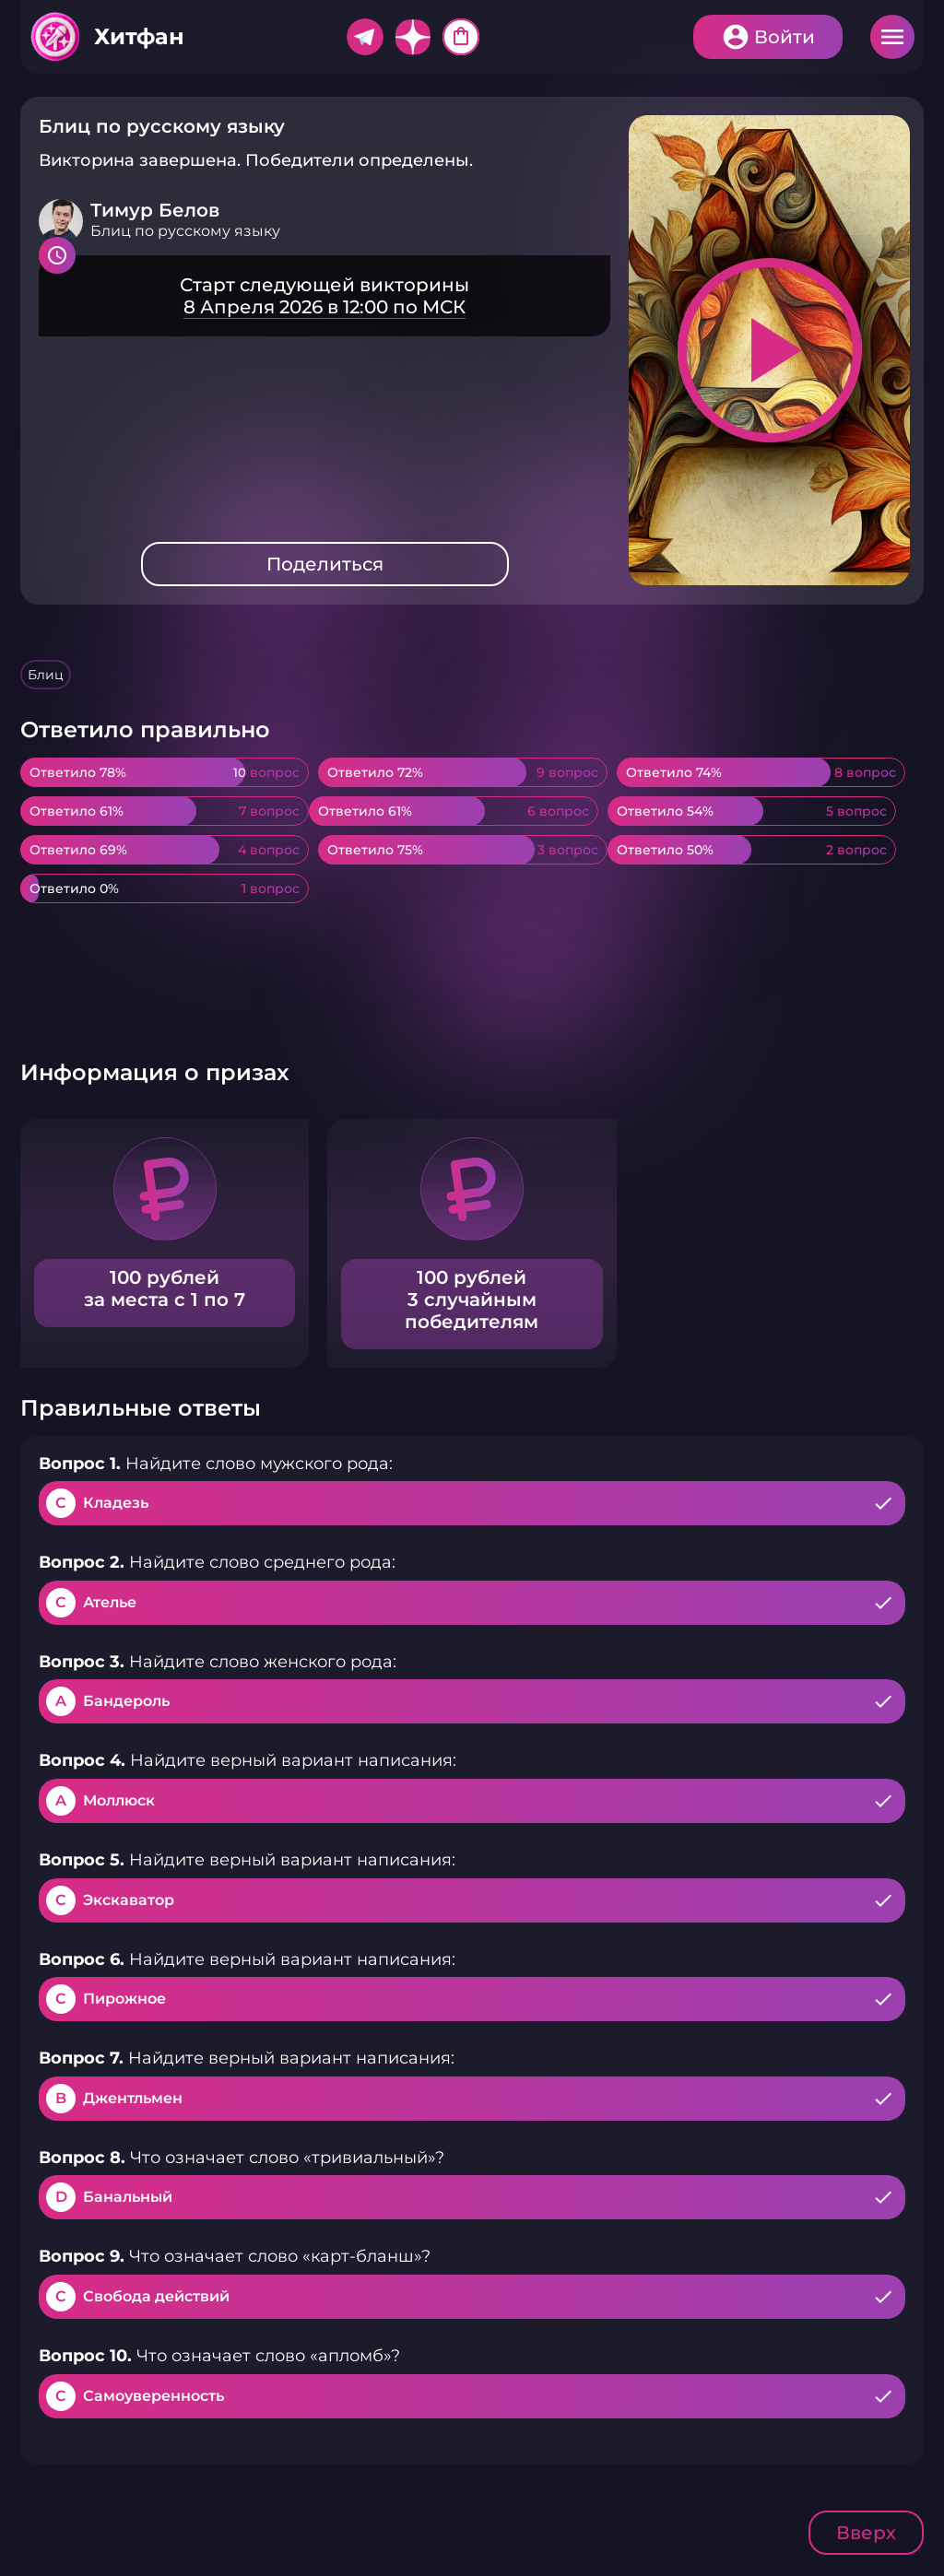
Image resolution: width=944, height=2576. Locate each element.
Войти (784, 37)
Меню (892, 37)
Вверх (866, 2533)
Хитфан (139, 36)
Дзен (413, 37)
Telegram (365, 37)
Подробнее (324, 295)
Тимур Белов (154, 210)
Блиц (46, 674)
